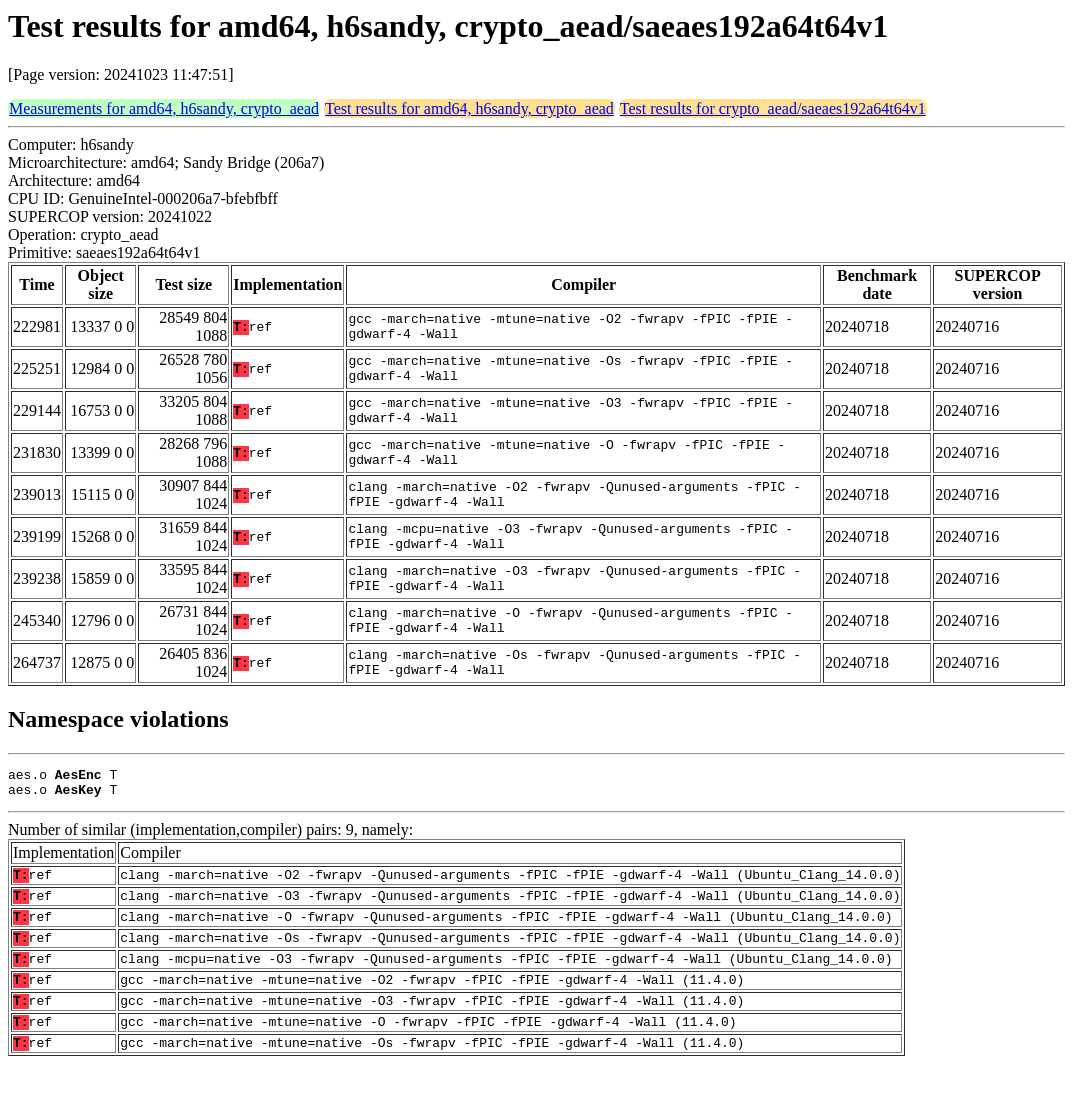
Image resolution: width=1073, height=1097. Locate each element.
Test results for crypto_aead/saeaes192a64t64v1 (773, 108)
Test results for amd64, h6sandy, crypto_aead (469, 108)
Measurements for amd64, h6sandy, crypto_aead (164, 108)
